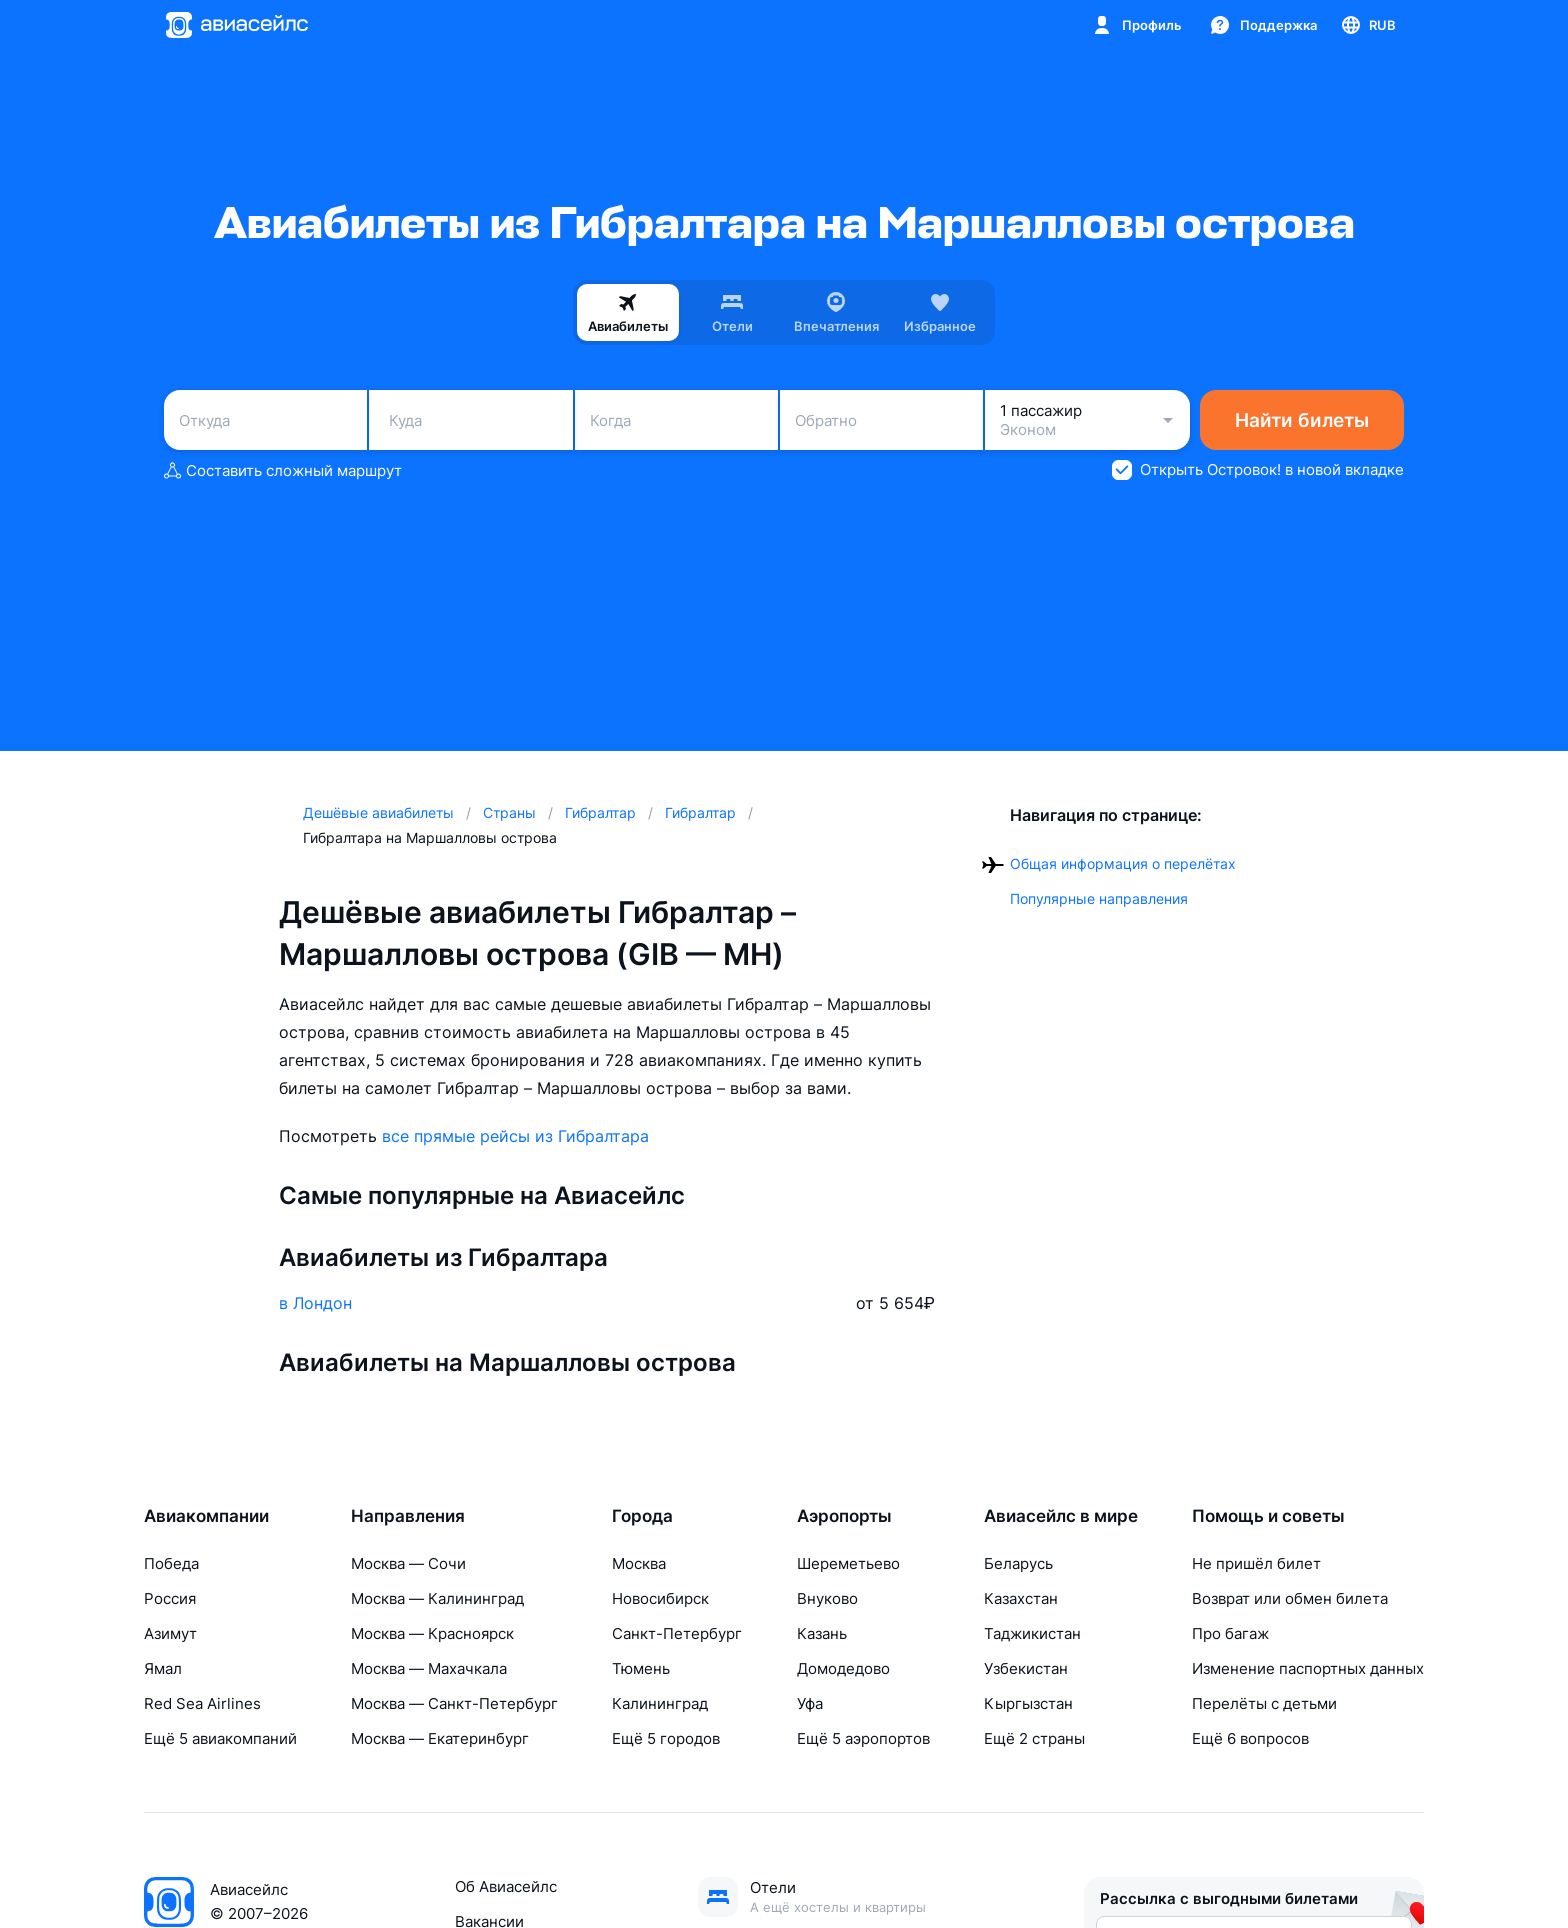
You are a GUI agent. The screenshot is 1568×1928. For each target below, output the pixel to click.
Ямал (163, 1668)
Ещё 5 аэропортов (863, 1738)
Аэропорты (844, 1516)
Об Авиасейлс (506, 1886)
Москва (639, 1563)
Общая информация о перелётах (1123, 863)
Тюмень (641, 1668)
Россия (170, 1598)
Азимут (170, 1633)
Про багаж (1230, 1633)
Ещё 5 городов (666, 1738)
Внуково (827, 1598)
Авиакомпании (206, 1516)
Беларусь (1018, 1563)
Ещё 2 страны (1034, 1738)
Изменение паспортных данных (1308, 1668)
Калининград (660, 1703)
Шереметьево (848, 1563)
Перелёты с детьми (1264, 1703)
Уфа (810, 1703)
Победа (171, 1563)
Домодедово (843, 1668)
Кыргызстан (1028, 1703)
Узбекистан (1026, 1668)
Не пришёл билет (1256, 1563)
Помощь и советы (1268, 1516)
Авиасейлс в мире (1061, 1516)
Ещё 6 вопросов (1250, 1738)
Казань (822, 1633)
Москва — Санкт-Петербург (454, 1703)
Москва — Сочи (408, 1563)
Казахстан (1021, 1598)
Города (642, 1516)
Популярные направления (1099, 898)
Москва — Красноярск (432, 1633)
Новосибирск (660, 1598)
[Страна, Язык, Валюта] (1367, 25)
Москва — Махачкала (429, 1668)
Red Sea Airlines (202, 1703)
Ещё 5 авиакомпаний (220, 1738)
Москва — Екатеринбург (440, 1738)
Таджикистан (1032, 1633)
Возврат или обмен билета (1290, 1598)
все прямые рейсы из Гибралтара (515, 1136)
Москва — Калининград (437, 1598)
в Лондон (315, 1303)
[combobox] (265, 420)
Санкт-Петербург (677, 1633)
